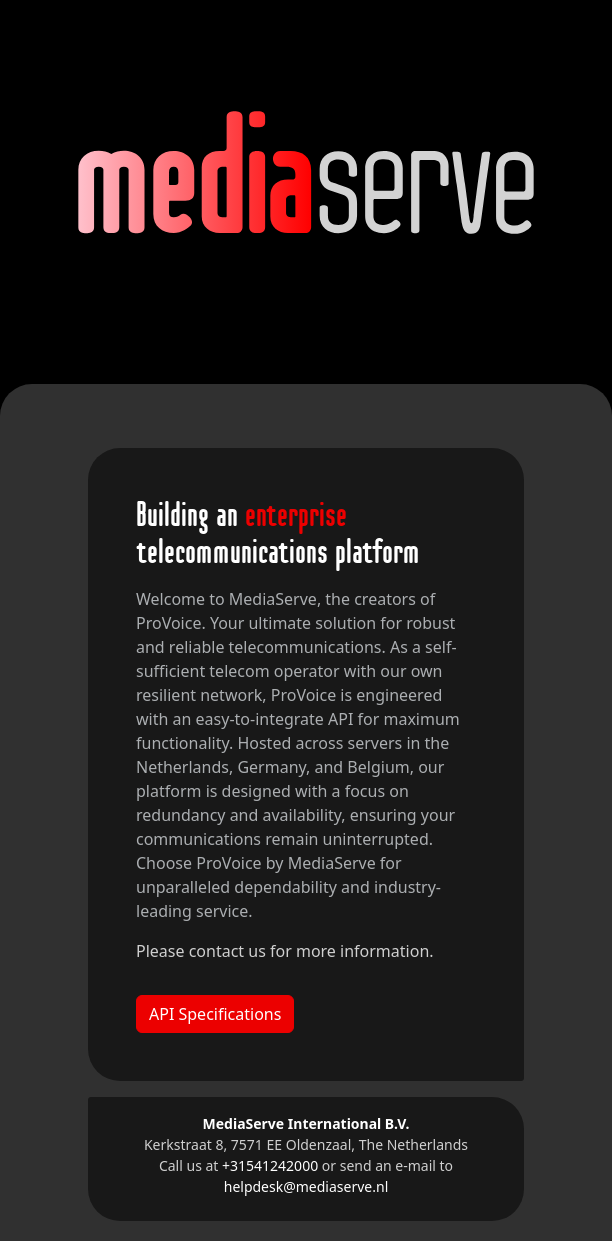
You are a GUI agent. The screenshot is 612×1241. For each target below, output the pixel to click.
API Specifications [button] (215, 1014)
